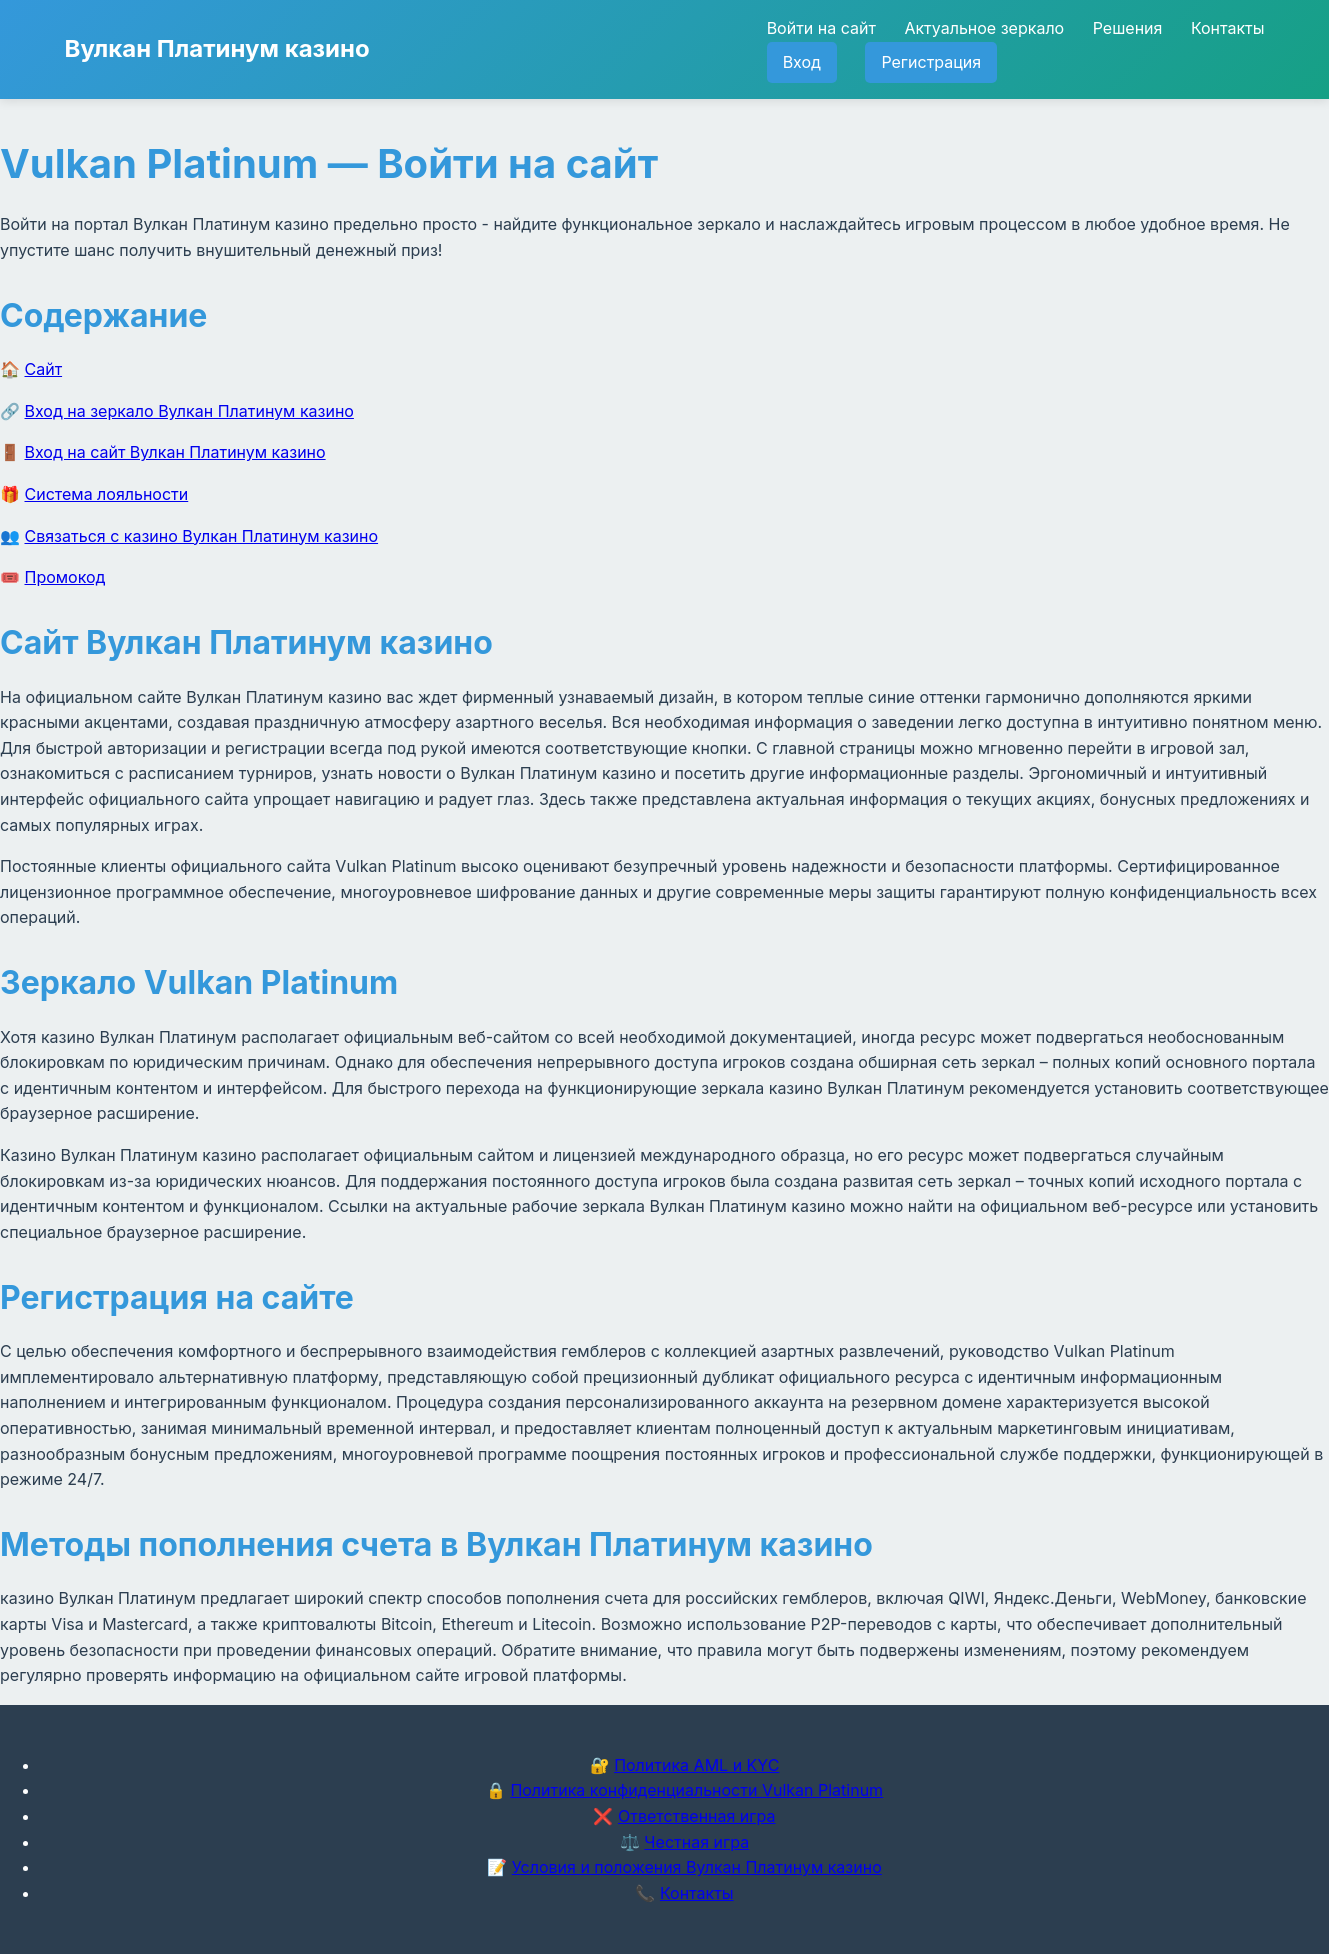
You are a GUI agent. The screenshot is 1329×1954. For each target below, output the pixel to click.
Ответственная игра (697, 1816)
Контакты (1228, 28)
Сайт (44, 369)
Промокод (65, 577)
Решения (1128, 28)
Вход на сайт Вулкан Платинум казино (175, 452)
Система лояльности (107, 494)
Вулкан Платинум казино (217, 48)
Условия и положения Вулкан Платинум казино (697, 1867)
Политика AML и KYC (696, 1765)
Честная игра (696, 1842)
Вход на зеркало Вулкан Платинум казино (189, 411)
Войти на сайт (821, 28)
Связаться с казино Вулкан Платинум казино (202, 536)
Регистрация (931, 62)
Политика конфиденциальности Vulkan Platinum (696, 1790)
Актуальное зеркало (984, 28)
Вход (802, 62)
